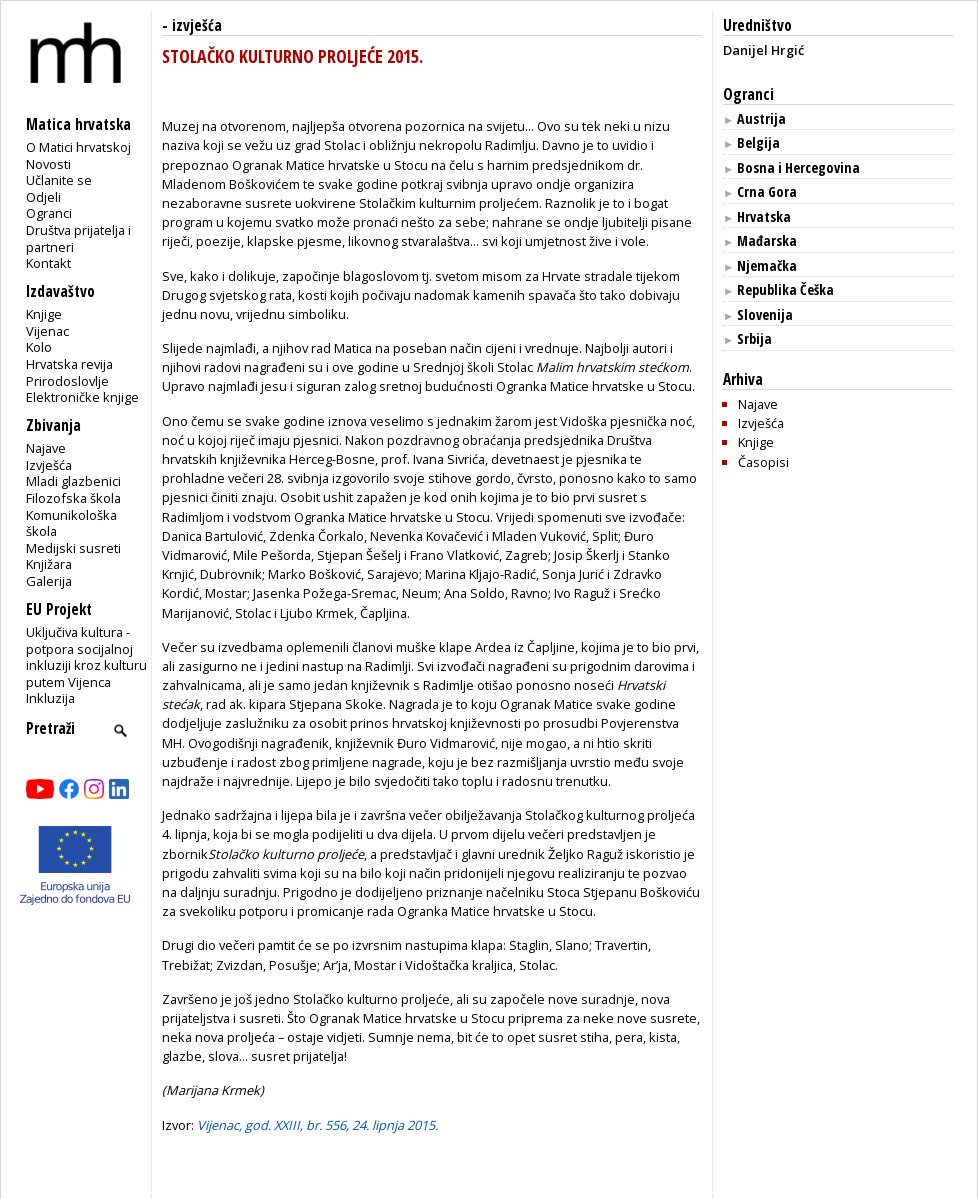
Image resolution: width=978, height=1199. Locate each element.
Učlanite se (59, 180)
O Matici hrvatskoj (78, 147)
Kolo (39, 347)
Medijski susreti (73, 548)
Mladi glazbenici (73, 481)
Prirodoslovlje (67, 381)
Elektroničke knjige (82, 397)
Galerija (49, 581)
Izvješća (49, 465)
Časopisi (763, 462)
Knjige (44, 314)
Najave (46, 448)
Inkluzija (50, 698)
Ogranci (49, 213)
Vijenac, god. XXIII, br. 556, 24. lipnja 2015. (317, 1125)
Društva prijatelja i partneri (78, 238)
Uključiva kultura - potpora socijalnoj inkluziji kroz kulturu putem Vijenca (86, 657)
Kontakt (48, 263)
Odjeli (43, 197)
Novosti (48, 164)
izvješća (197, 25)
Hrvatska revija (69, 364)
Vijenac (47, 331)
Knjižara (49, 564)
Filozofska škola (73, 498)
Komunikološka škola (71, 523)
